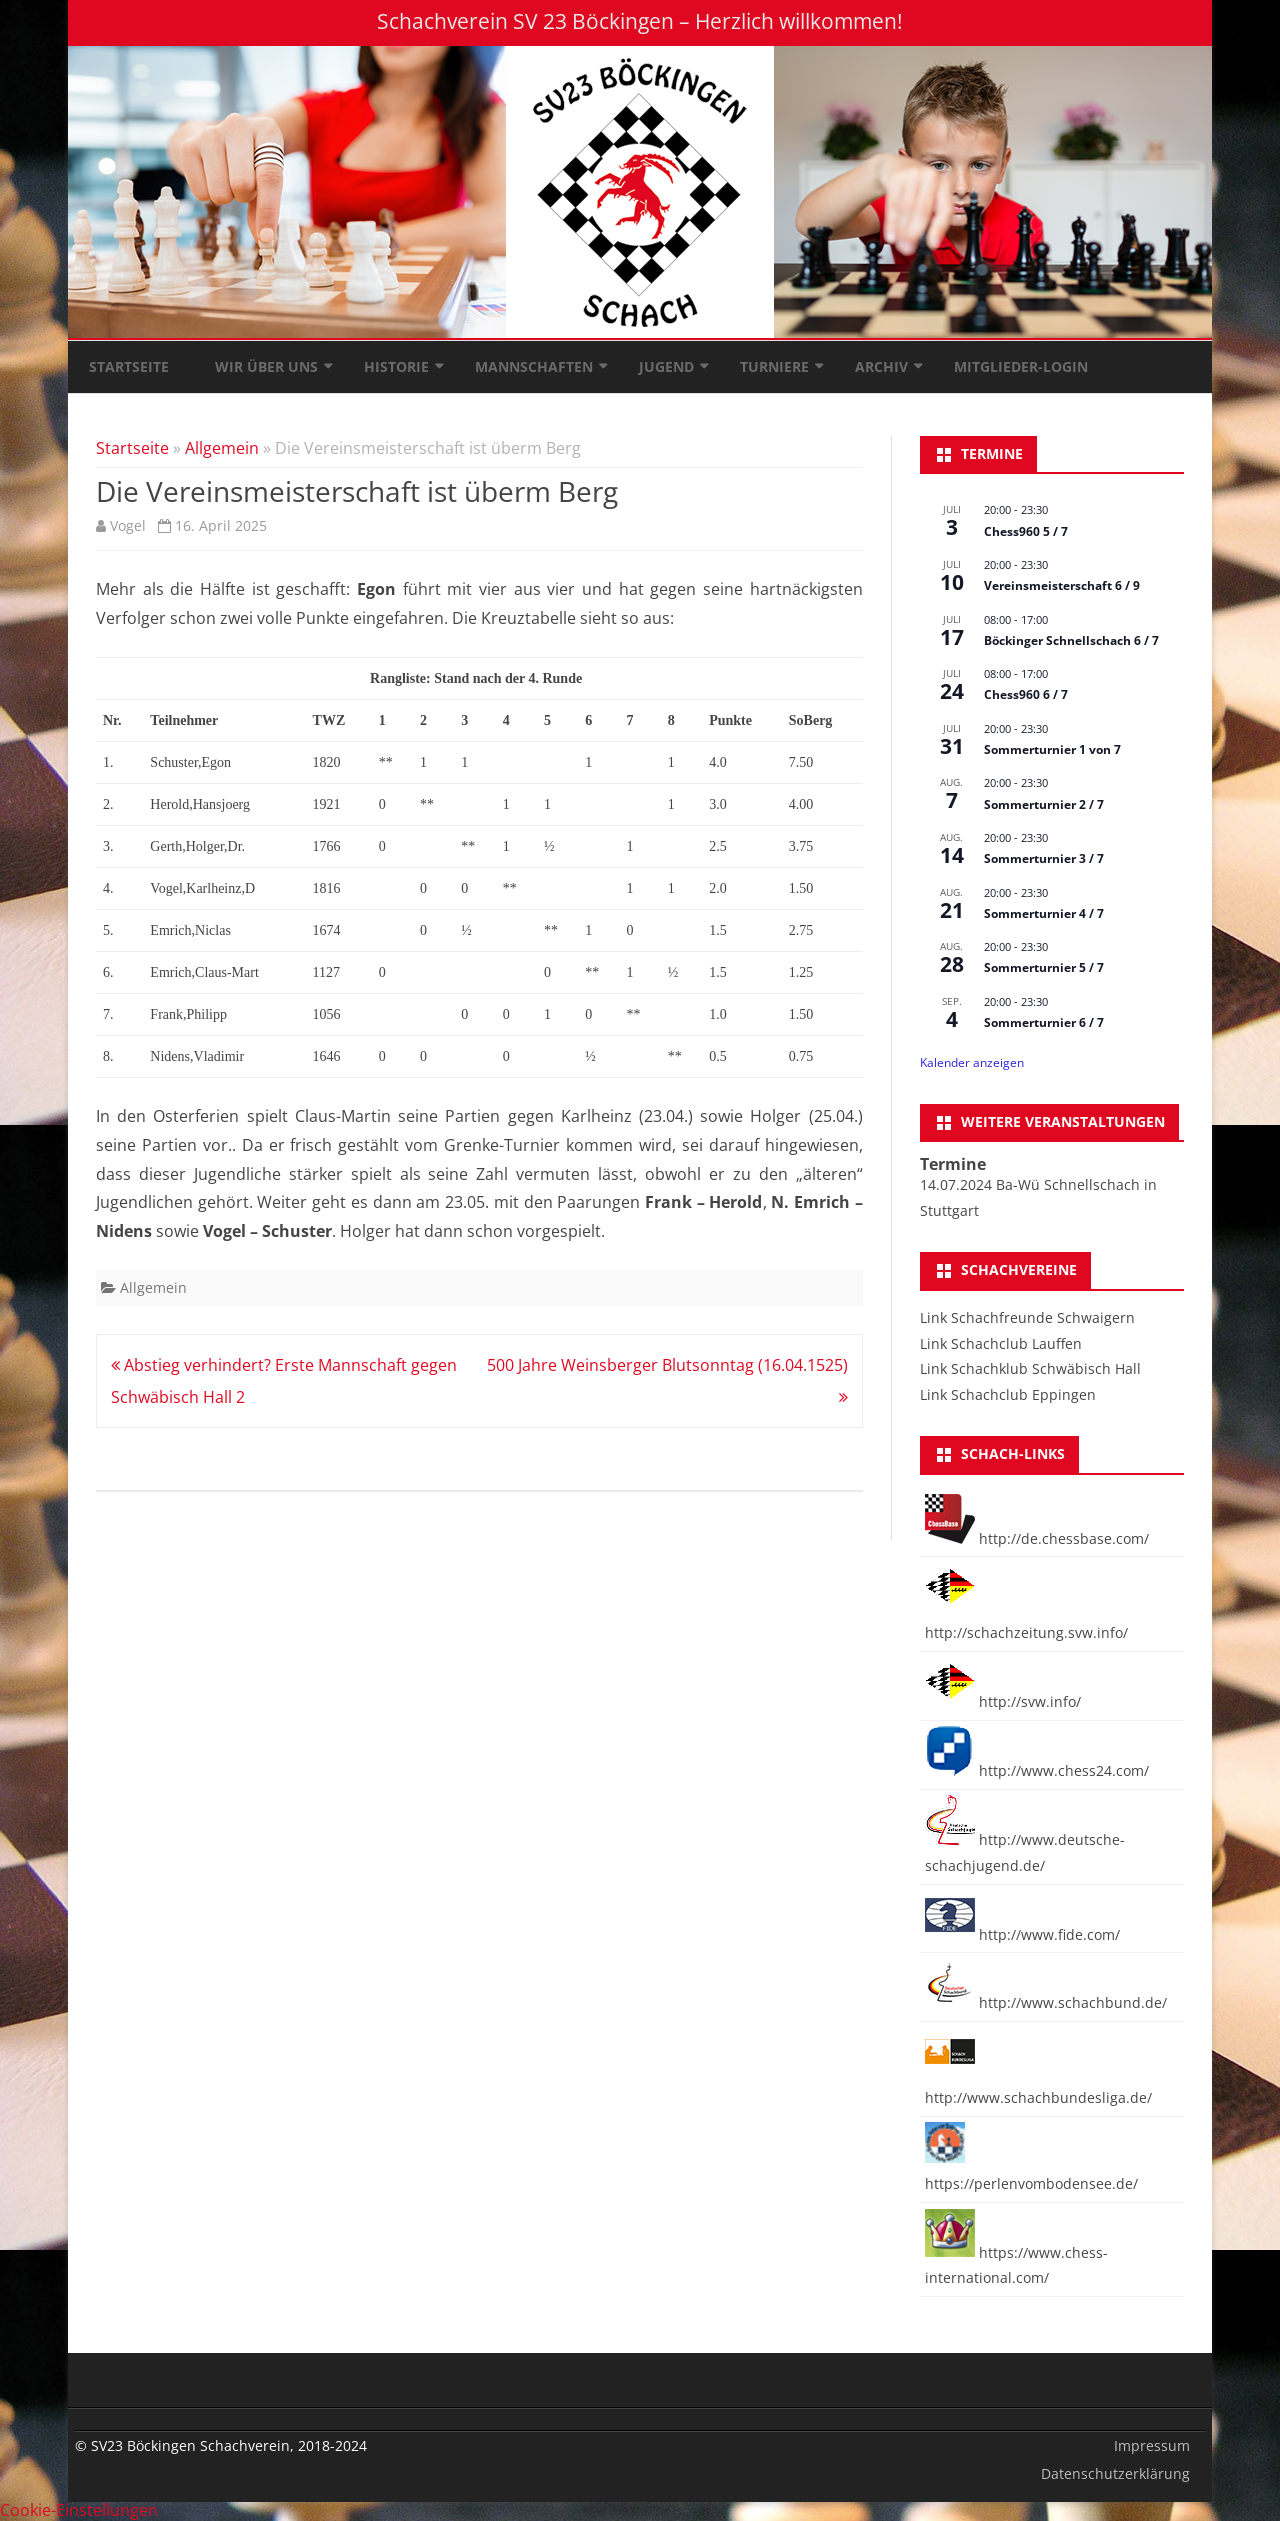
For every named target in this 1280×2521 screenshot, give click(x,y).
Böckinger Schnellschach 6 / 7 (1071, 640)
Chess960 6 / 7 (1026, 694)
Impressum (1152, 2445)
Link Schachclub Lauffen (1001, 1343)
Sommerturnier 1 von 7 (1052, 749)
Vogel (128, 525)
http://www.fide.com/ (1022, 1934)
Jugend (666, 366)
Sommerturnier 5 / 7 (1044, 967)
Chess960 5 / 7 (1026, 531)
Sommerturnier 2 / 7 (1044, 804)
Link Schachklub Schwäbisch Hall (1030, 1368)
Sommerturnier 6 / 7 (1044, 1022)
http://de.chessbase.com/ (1037, 1538)
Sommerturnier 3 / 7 (1044, 858)
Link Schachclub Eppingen (1008, 1394)
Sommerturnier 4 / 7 (1044, 913)
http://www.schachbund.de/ (1046, 2002)
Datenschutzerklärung (1115, 2473)
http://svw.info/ (1003, 1701)
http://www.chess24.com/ (1037, 1770)
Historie (396, 366)
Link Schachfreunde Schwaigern (1027, 1317)
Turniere (774, 366)
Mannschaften (534, 366)
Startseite (129, 366)
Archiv (881, 366)
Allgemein (222, 448)
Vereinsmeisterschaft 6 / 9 (1062, 585)
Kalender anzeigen (972, 1062)
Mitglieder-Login (1021, 366)
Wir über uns (266, 366)
